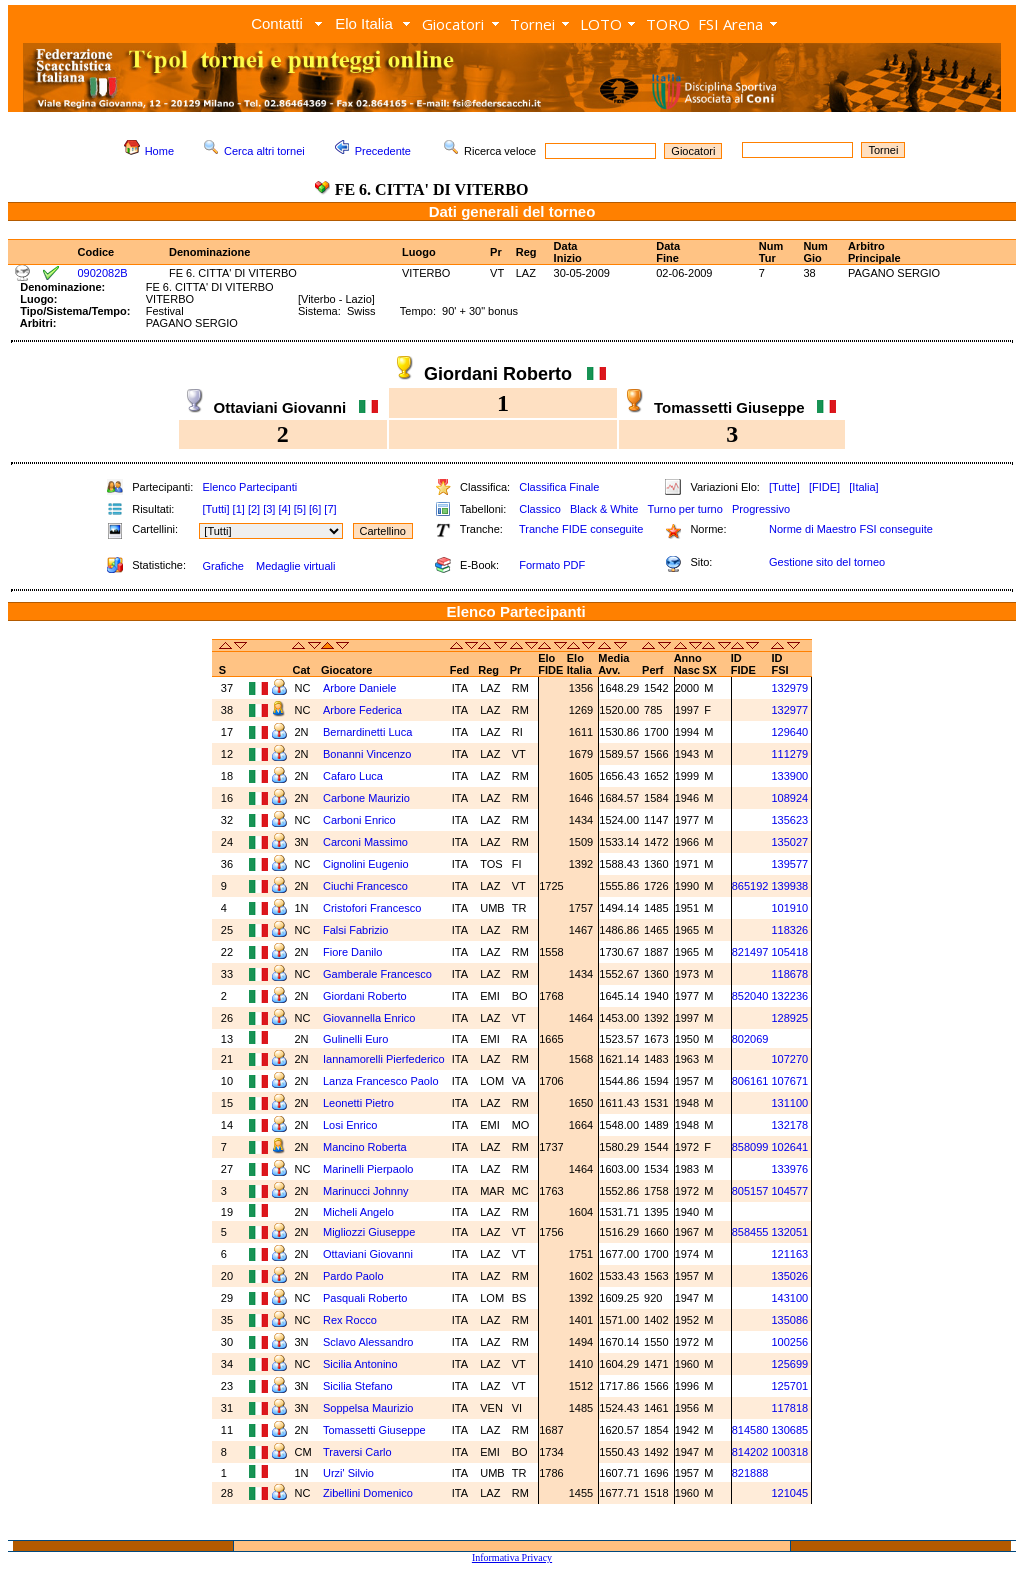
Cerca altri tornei (264, 151)
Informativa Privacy (512, 1557)
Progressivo (761, 509)
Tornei (532, 24)
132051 (789, 1232)
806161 (750, 1081)
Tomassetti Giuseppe (376, 1430)
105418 (789, 952)
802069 (750, 1039)
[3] (269, 509)
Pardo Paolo (355, 1276)
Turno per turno (684, 509)
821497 (750, 952)
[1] (239, 509)
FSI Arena (730, 24)
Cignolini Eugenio (367, 864)
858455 (750, 1232)
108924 (789, 798)
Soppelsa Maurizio (370, 1408)
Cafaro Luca (354, 776)
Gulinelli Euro (357, 1039)
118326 (789, 930)
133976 (789, 1169)
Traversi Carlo (359, 1452)
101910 (789, 908)
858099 (750, 1147)
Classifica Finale (559, 487)
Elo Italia (364, 23)
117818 (789, 1408)
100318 (789, 1452)
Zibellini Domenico (369, 1493)
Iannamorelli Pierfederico (384, 1059)
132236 (789, 996)
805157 (750, 1191)
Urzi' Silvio (348, 1473)
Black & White (604, 509)
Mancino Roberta (366, 1147)
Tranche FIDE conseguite (581, 529)
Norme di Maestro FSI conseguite (851, 529)
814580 (750, 1430)
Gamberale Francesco (379, 974)
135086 (789, 1320)
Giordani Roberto (366, 996)
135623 (789, 820)
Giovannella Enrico (370, 1018)
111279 (789, 754)
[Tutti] (215, 509)
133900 (789, 776)
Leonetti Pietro (360, 1103)
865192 (750, 886)
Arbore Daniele (361, 688)
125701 (789, 1386)
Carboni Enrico (361, 820)
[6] (315, 509)
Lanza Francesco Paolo (382, 1081)
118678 (789, 974)
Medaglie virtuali (295, 566)
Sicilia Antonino (362, 1364)
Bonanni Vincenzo (369, 754)
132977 (789, 710)
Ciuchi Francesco (367, 886)
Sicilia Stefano (359, 1386)
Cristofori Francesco (373, 908)
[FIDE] (824, 487)
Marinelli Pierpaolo (370, 1169)
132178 (789, 1125)
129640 (789, 732)
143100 (789, 1298)
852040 (750, 996)
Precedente (383, 151)
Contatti (277, 23)
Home (159, 151)
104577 (789, 1191)
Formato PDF (552, 565)
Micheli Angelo (360, 1212)
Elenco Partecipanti (249, 487)
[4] (284, 509)
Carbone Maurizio (368, 798)
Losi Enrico (351, 1125)
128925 (789, 1018)
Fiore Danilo (354, 952)
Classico (540, 509)
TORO (668, 24)
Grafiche (223, 566)
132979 (789, 688)
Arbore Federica (364, 710)
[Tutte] (784, 487)
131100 (789, 1103)
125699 (789, 1364)
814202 (750, 1452)
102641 (789, 1147)
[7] (330, 509)
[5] (300, 509)
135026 (789, 1276)
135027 (789, 842)
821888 (750, 1473)
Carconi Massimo (367, 842)
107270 (789, 1059)
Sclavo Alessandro (370, 1342)
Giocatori (453, 24)
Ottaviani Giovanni (369, 1254)
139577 (789, 864)
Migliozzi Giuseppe (370, 1232)
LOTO (601, 24)
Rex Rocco (351, 1320)
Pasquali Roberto (366, 1298)
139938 (789, 886)
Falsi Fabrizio (357, 930)
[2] (254, 509)
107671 (789, 1081)
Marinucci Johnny (367, 1191)
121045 (789, 1493)
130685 (789, 1430)
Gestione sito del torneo (827, 562)
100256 (789, 1342)
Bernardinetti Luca (369, 732)
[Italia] (863, 487)
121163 (789, 1254)
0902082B (103, 273)
